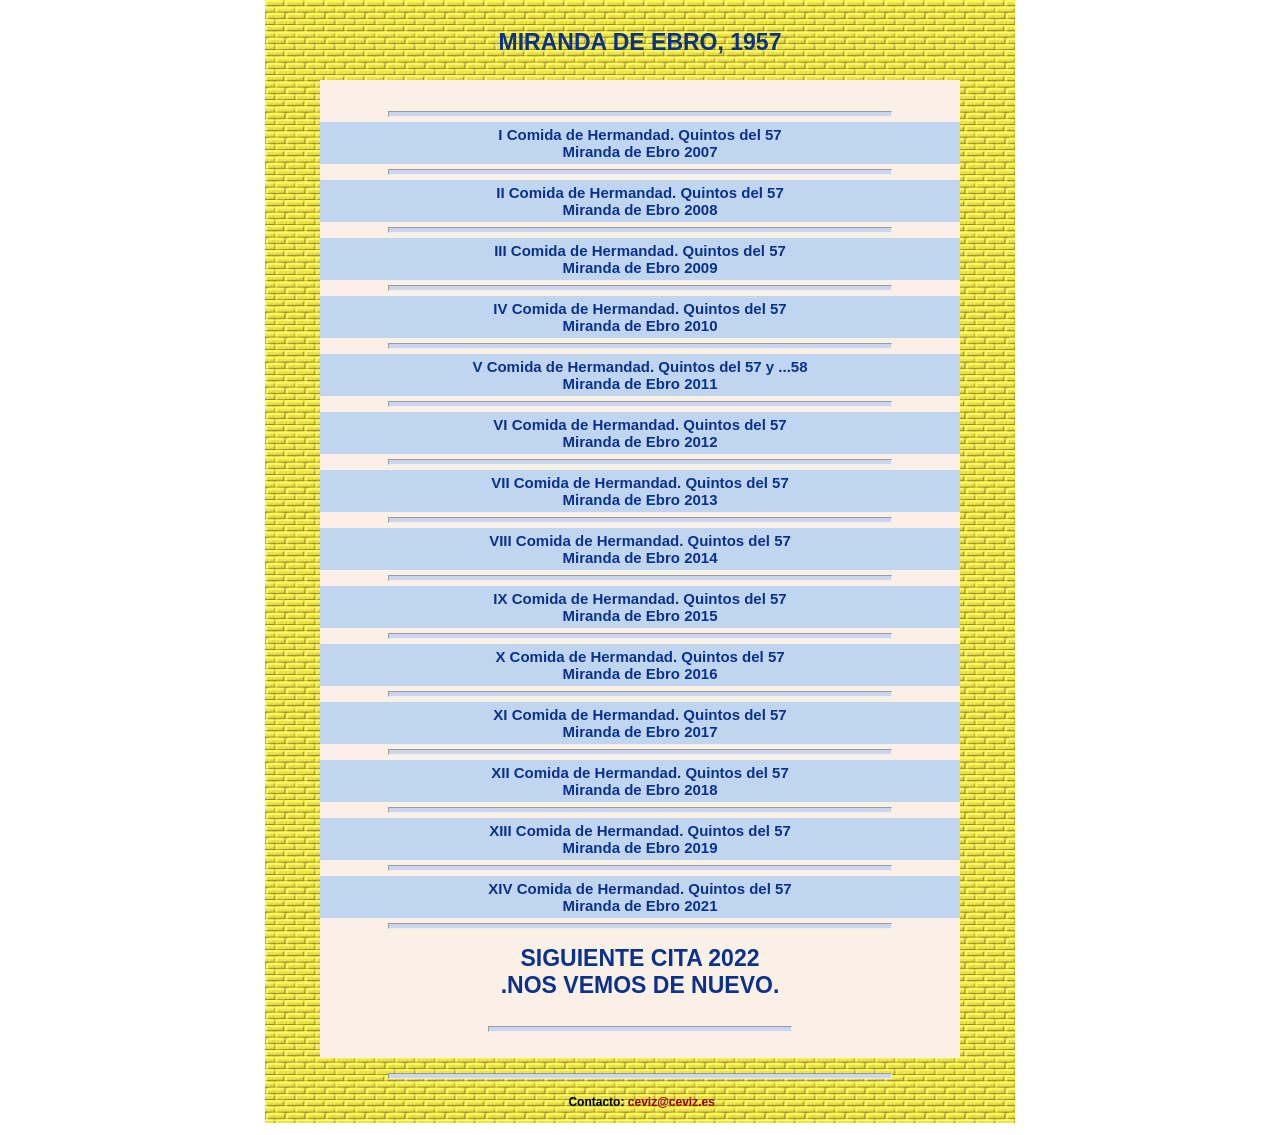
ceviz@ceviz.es (671, 1102)
